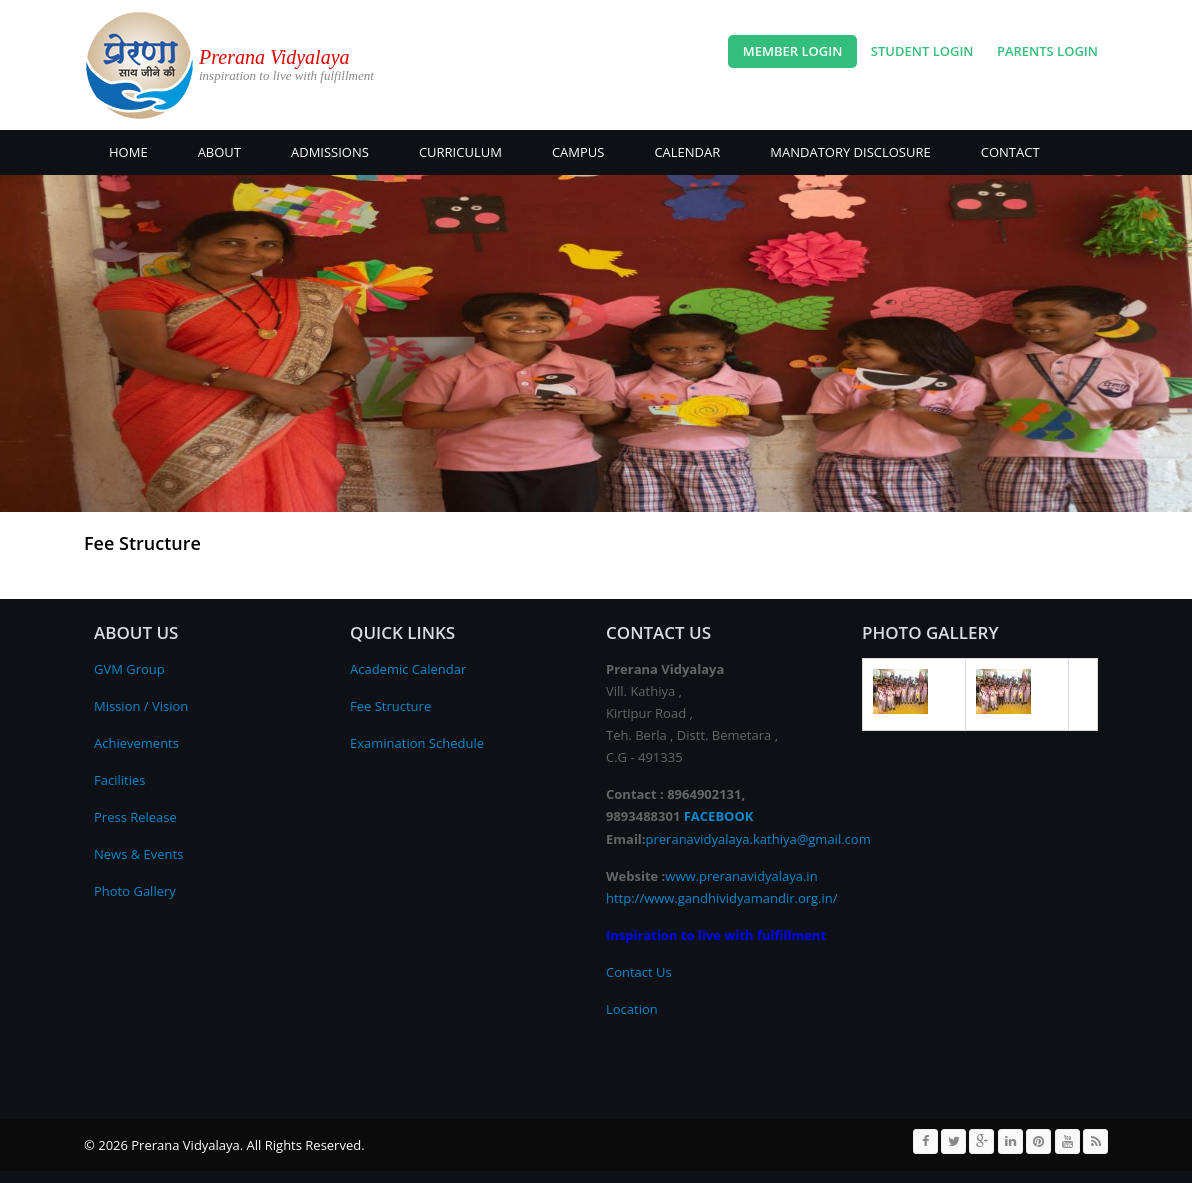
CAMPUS (578, 152)
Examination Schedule (417, 743)
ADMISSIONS (330, 152)
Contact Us (639, 972)
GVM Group (129, 669)
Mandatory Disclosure (850, 152)
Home (128, 152)
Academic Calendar (408, 669)
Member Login (793, 51)
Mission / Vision (141, 706)
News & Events (138, 854)
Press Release (135, 817)
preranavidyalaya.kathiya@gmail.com (758, 839)
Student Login (922, 51)
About (219, 152)
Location (632, 1009)
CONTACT (1010, 152)
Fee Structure (390, 706)
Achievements (136, 743)
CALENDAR (687, 152)
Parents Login (1047, 51)
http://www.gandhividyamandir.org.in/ (722, 898)
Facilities (119, 780)
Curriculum (460, 152)
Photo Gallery (135, 891)
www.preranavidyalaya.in (741, 876)
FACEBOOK (719, 816)
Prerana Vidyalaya (274, 57)
